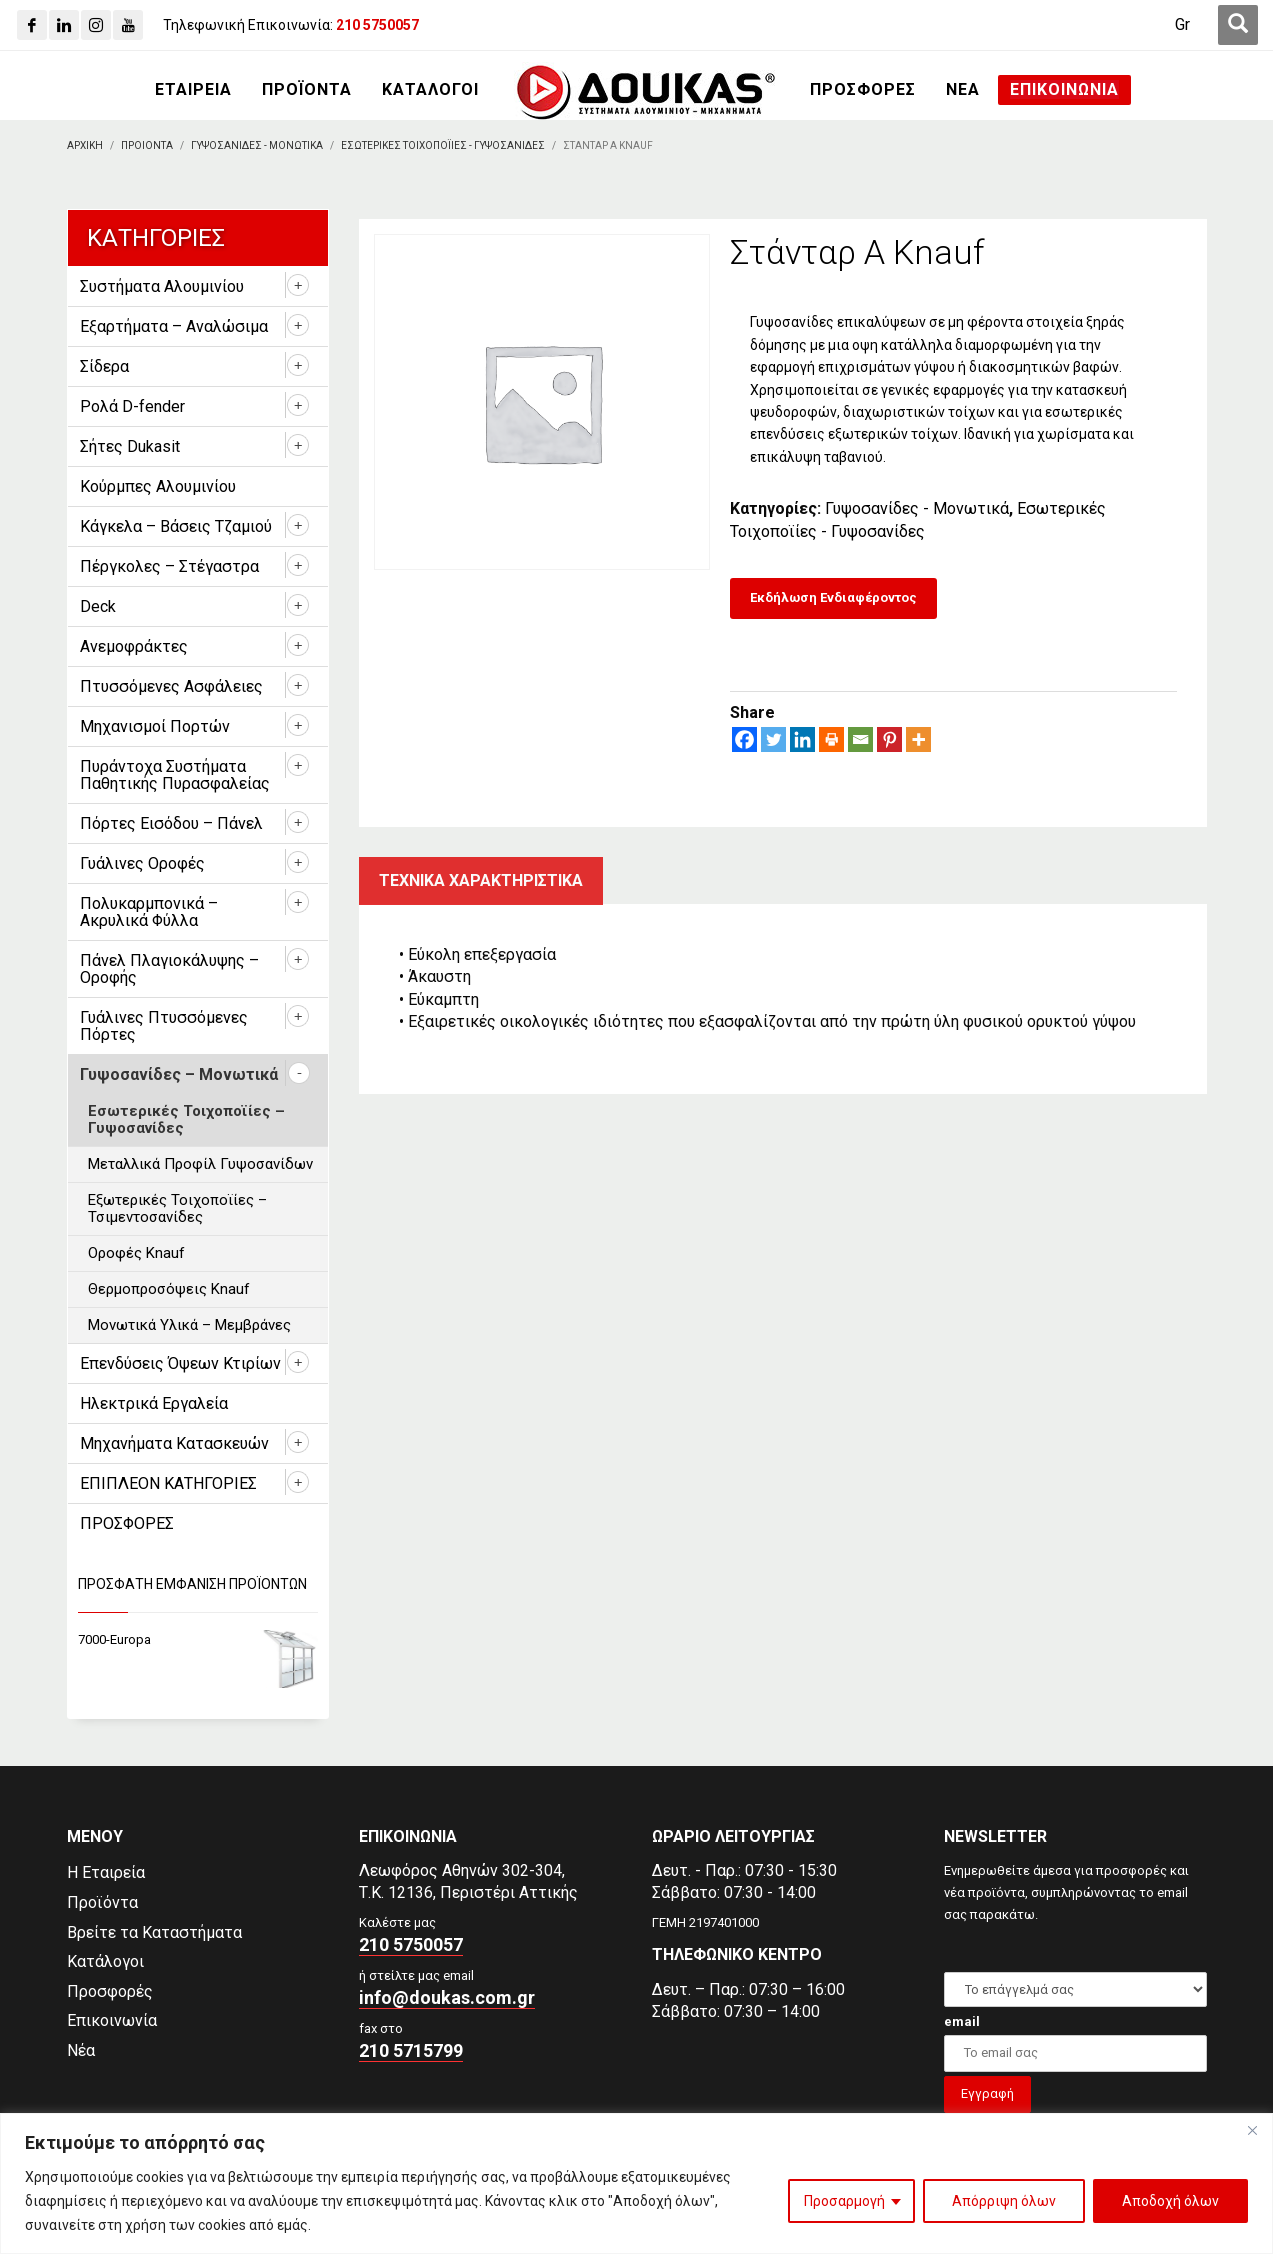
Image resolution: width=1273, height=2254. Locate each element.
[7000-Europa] (198, 1640)
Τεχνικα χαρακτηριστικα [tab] (481, 880)
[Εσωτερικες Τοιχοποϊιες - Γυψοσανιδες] (443, 145)
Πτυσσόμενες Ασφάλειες (171, 686)
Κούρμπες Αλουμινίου (158, 486)
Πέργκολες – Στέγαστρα (169, 566)
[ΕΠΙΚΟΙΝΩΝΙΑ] (1064, 90)
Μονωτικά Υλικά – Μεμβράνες (189, 1325)
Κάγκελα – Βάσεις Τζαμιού (176, 526)
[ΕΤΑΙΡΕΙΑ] (193, 90)
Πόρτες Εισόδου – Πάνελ (171, 823)
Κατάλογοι (105, 1961)
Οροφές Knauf (136, 1253)
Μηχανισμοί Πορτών (155, 726)
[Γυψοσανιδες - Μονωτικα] (257, 145)
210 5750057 (411, 1944)
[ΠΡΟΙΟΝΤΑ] (147, 145)
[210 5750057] (377, 25)
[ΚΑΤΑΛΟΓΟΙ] (430, 90)
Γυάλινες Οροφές (142, 863)
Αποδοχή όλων (1170, 2201)
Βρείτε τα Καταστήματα (154, 1932)
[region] (636, 2183)
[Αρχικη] (85, 145)
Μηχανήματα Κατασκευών (174, 1443)
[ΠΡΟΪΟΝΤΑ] (307, 90)
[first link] (1238, 25)
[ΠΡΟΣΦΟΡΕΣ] (863, 90)
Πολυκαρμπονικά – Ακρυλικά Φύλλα (149, 912)
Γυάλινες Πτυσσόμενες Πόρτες (164, 1026)
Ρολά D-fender (132, 406)
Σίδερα (104, 366)
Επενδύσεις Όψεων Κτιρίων (180, 1363)
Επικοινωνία (112, 2020)
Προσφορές (110, 1991)
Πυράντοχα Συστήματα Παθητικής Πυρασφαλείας (175, 775)
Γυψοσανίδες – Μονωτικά (179, 1074)
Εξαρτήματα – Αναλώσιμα (174, 326)
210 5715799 (411, 2050)
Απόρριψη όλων (1004, 2201)
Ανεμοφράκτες (134, 646)
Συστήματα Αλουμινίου (162, 286)
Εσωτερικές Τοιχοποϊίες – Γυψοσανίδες (186, 1119)
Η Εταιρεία (106, 1872)
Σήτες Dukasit (130, 446)
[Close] (1252, 2130)
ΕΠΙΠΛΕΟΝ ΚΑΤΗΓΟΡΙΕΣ (168, 1483)
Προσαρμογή (844, 2201)
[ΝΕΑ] (963, 90)
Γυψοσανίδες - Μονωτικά (917, 508)
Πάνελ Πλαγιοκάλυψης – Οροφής (169, 969)
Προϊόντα (102, 1902)
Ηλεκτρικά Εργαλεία (154, 1403)
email (962, 2021)
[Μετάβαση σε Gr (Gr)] (1182, 25)
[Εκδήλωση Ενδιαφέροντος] (833, 598)
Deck (98, 606)
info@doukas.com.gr (447, 1997)
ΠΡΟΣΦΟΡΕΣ (127, 1523)
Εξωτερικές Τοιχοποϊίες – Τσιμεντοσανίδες (177, 1208)
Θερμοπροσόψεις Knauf (169, 1289)
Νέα (81, 2050)
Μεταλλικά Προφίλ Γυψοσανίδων (200, 1164)
